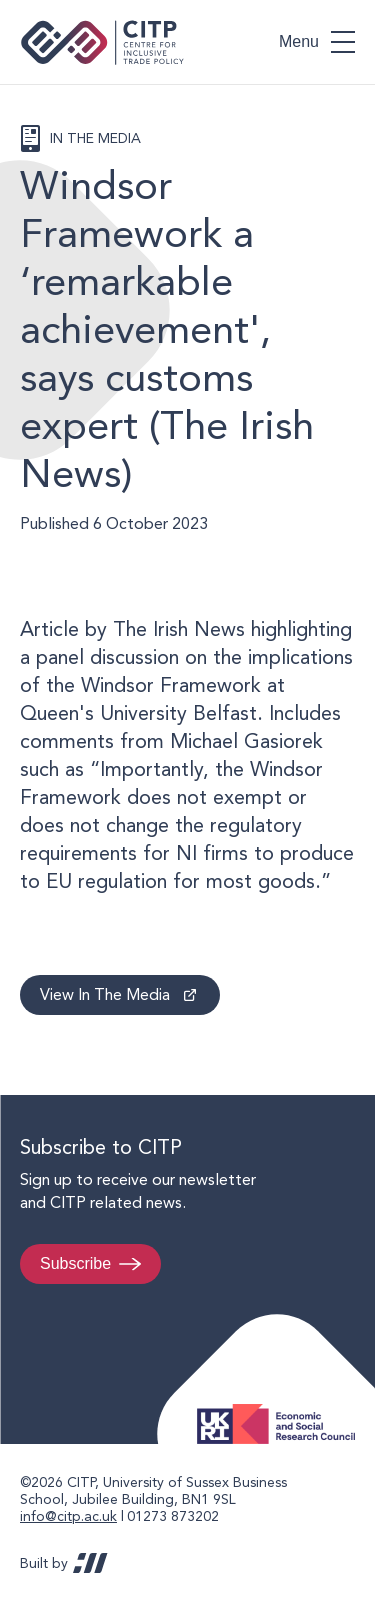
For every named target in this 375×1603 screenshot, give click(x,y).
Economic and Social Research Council (282, 1408)
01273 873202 (173, 1516)
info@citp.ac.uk (68, 1516)
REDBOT (90, 1563)
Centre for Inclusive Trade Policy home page (102, 42)
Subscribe (75, 1263)
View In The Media (105, 994)
